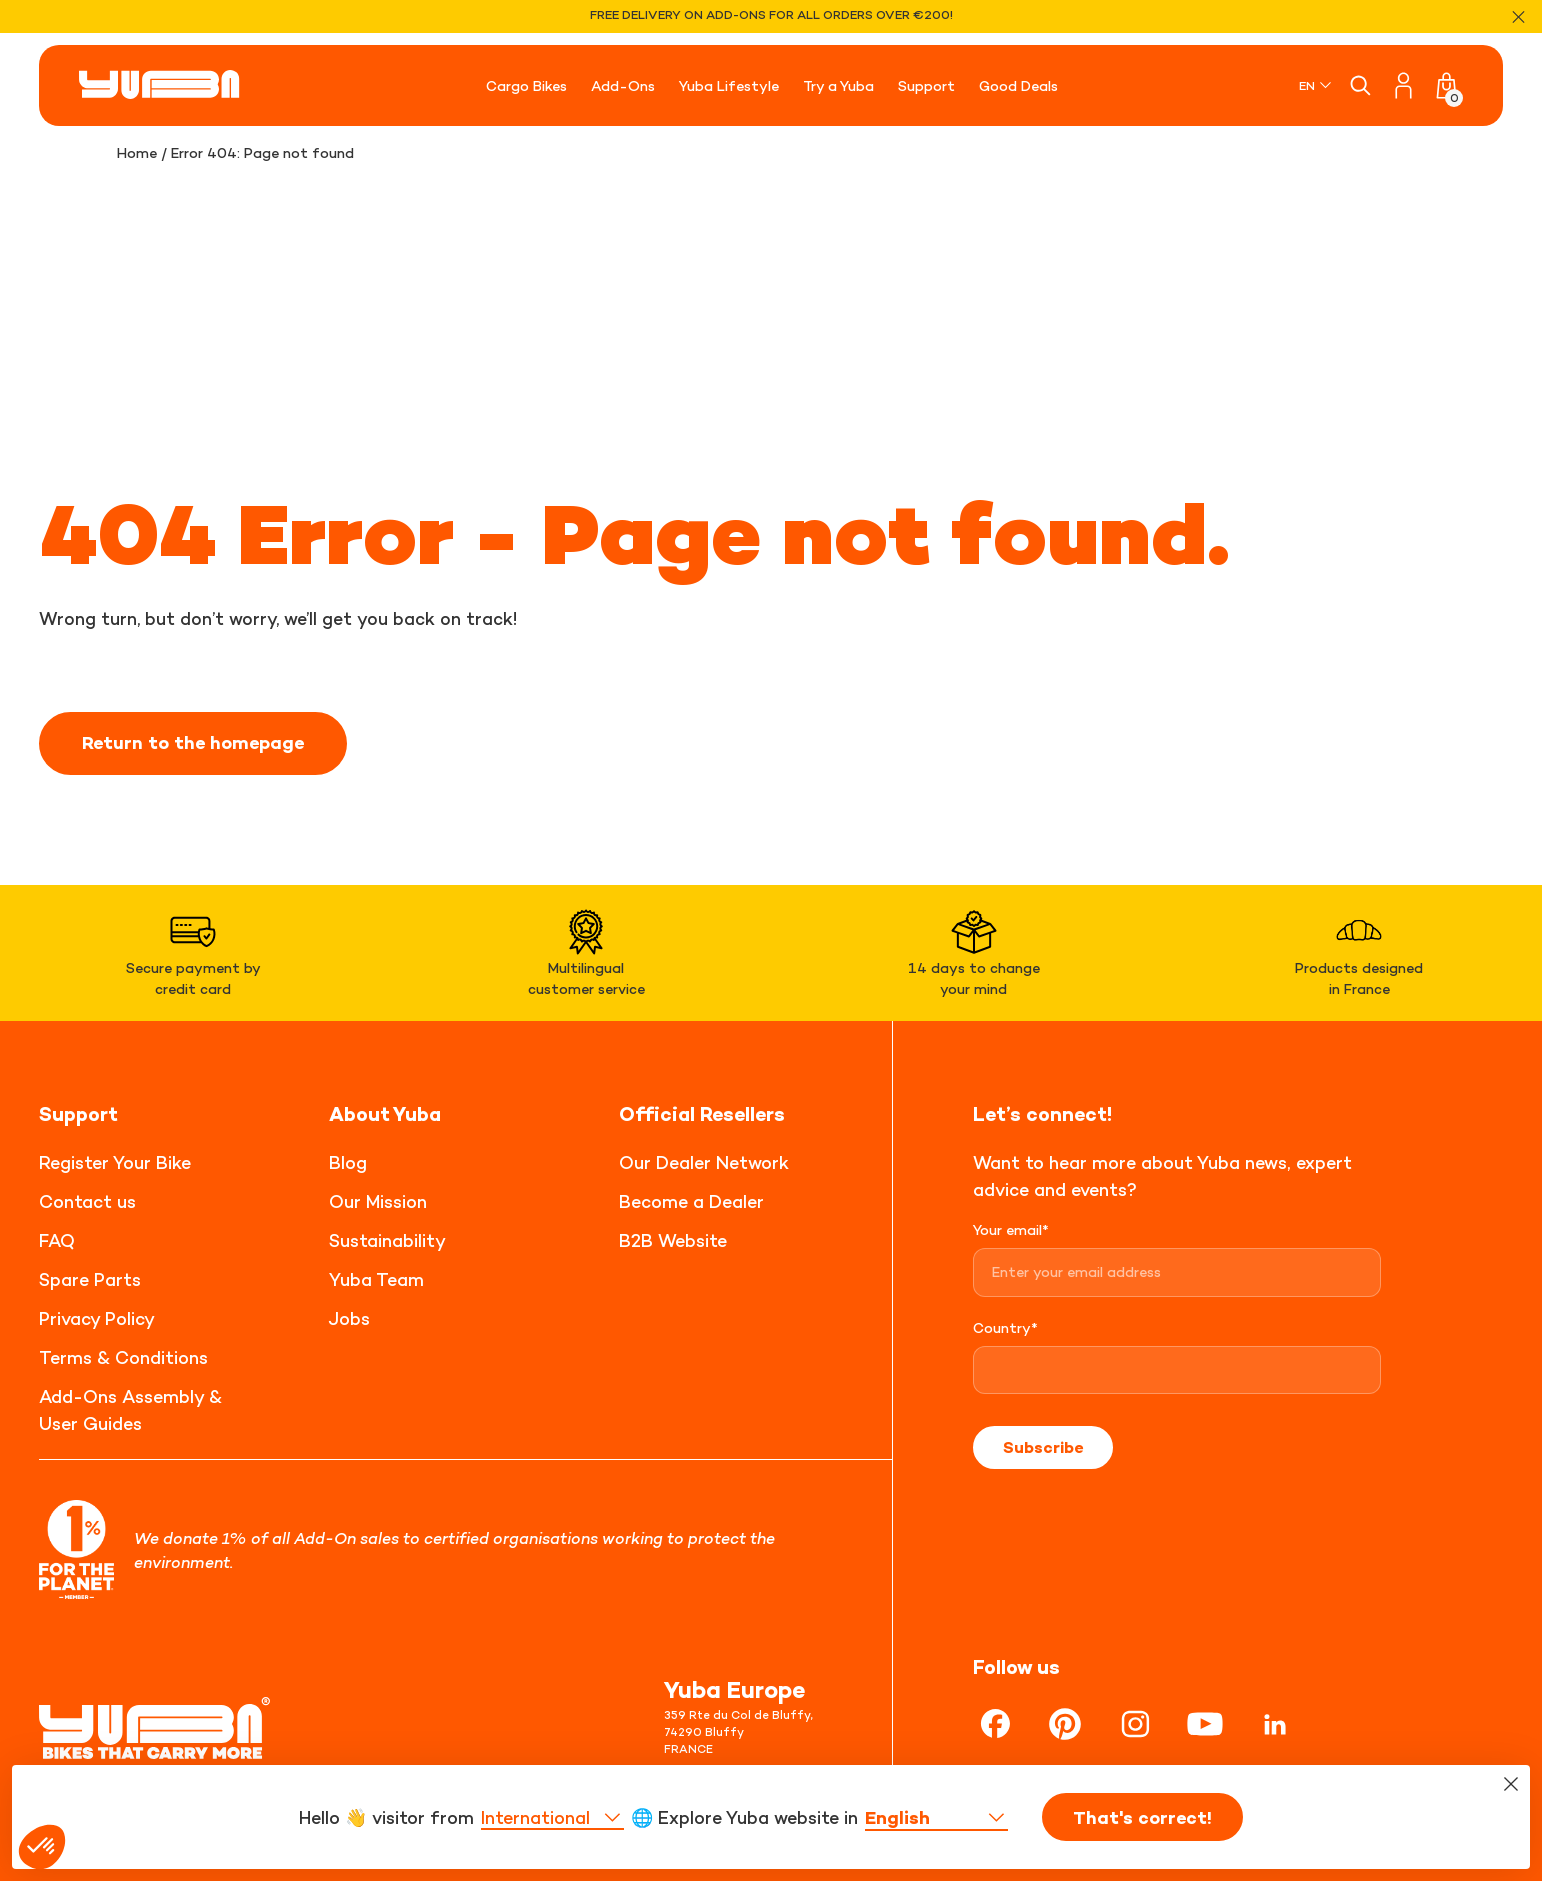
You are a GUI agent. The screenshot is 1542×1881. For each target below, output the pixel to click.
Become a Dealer (691, 1201)
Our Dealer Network (704, 1162)
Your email (1011, 1229)
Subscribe (1043, 1447)
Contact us (87, 1201)
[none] (1316, 85)
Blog (348, 1162)
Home (137, 152)
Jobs (349, 1318)
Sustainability (387, 1240)
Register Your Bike (115, 1162)
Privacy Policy (97, 1318)
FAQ (57, 1240)
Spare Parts (90, 1279)
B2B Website (673, 1240)
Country (1005, 1327)
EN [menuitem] (1307, 85)
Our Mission (378, 1201)
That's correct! (1142, 1822)
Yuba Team (376, 1279)
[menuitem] (1316, 85)
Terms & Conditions (123, 1357)
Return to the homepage (193, 743)
